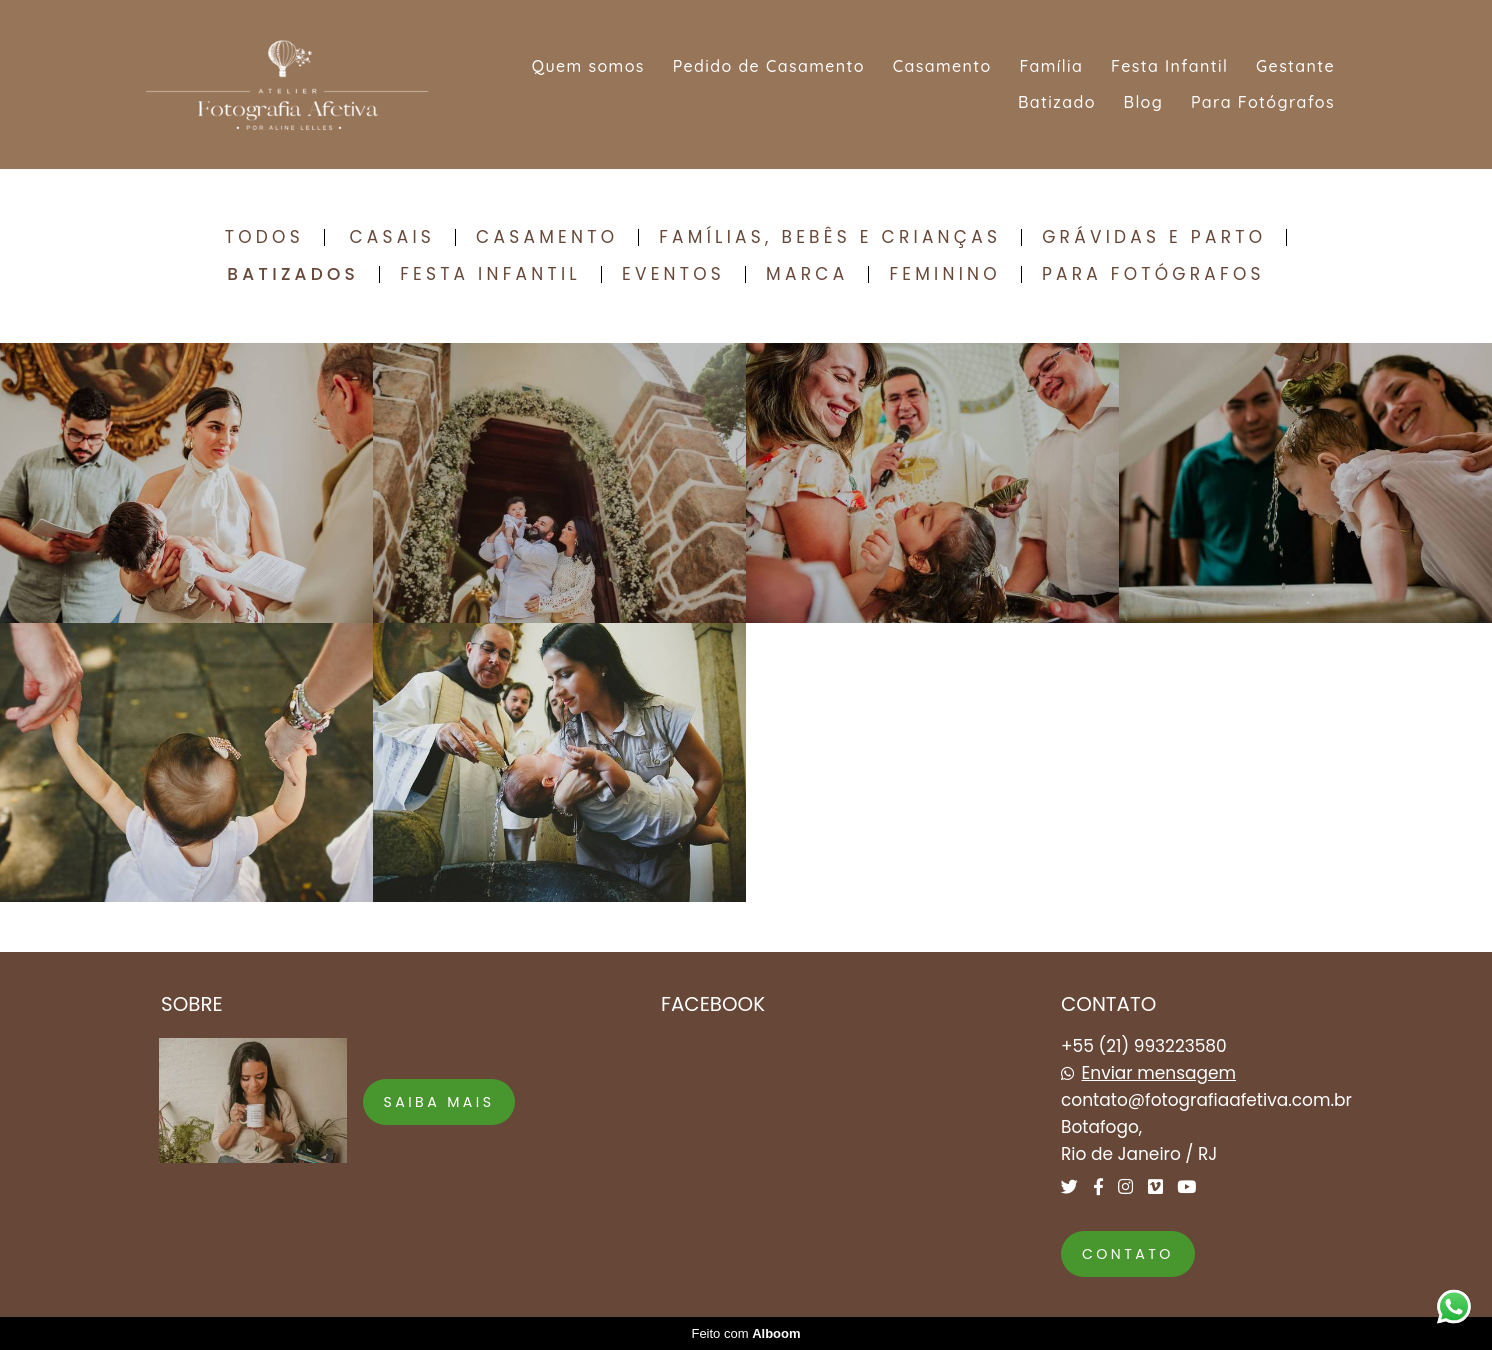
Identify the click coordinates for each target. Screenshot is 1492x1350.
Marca (807, 274)
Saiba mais (439, 1102)
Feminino (945, 274)
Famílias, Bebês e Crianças (830, 237)
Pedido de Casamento (769, 66)
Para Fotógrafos (1263, 102)
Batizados (293, 274)
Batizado (1057, 102)
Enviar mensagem (1159, 1073)
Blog (1144, 102)
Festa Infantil (1169, 66)
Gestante (1295, 66)
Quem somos (588, 66)
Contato (1128, 1254)
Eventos (673, 274)
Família (1051, 66)
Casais (392, 237)
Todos (264, 237)
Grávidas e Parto (1154, 237)
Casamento (942, 66)
